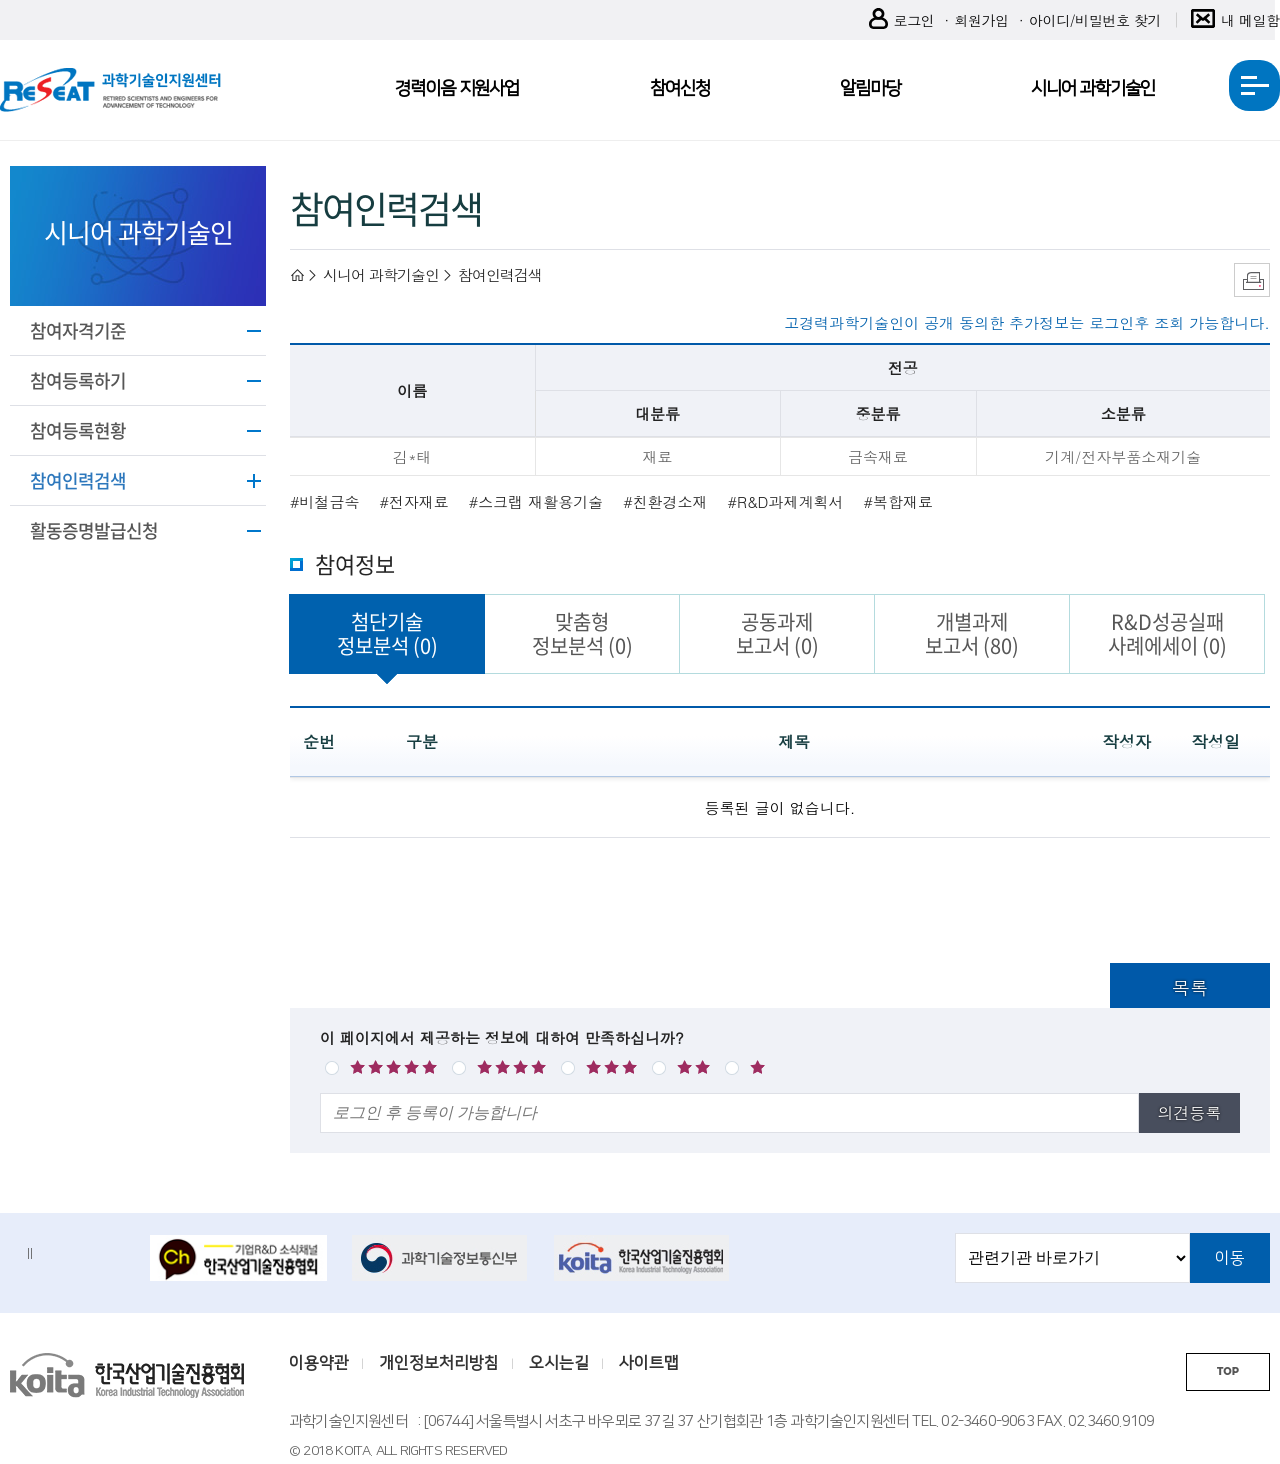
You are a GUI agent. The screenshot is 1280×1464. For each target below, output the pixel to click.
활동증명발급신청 (94, 530)
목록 (1190, 987)
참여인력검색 (78, 480)
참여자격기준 (78, 330)
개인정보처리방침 (439, 1363)
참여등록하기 (78, 380)
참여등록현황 (78, 430)
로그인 (902, 20)
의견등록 (1189, 1112)
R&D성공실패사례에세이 (1167, 633)
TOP (1228, 1371)
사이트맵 (649, 1363)
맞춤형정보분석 (582, 633)
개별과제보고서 (972, 633)
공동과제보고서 (777, 633)
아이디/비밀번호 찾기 (1095, 20)
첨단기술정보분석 (387, 633)
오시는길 (559, 1363)
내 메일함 (1235, 20)
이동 (1230, 1258)
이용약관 (319, 1363)
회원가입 (981, 20)
